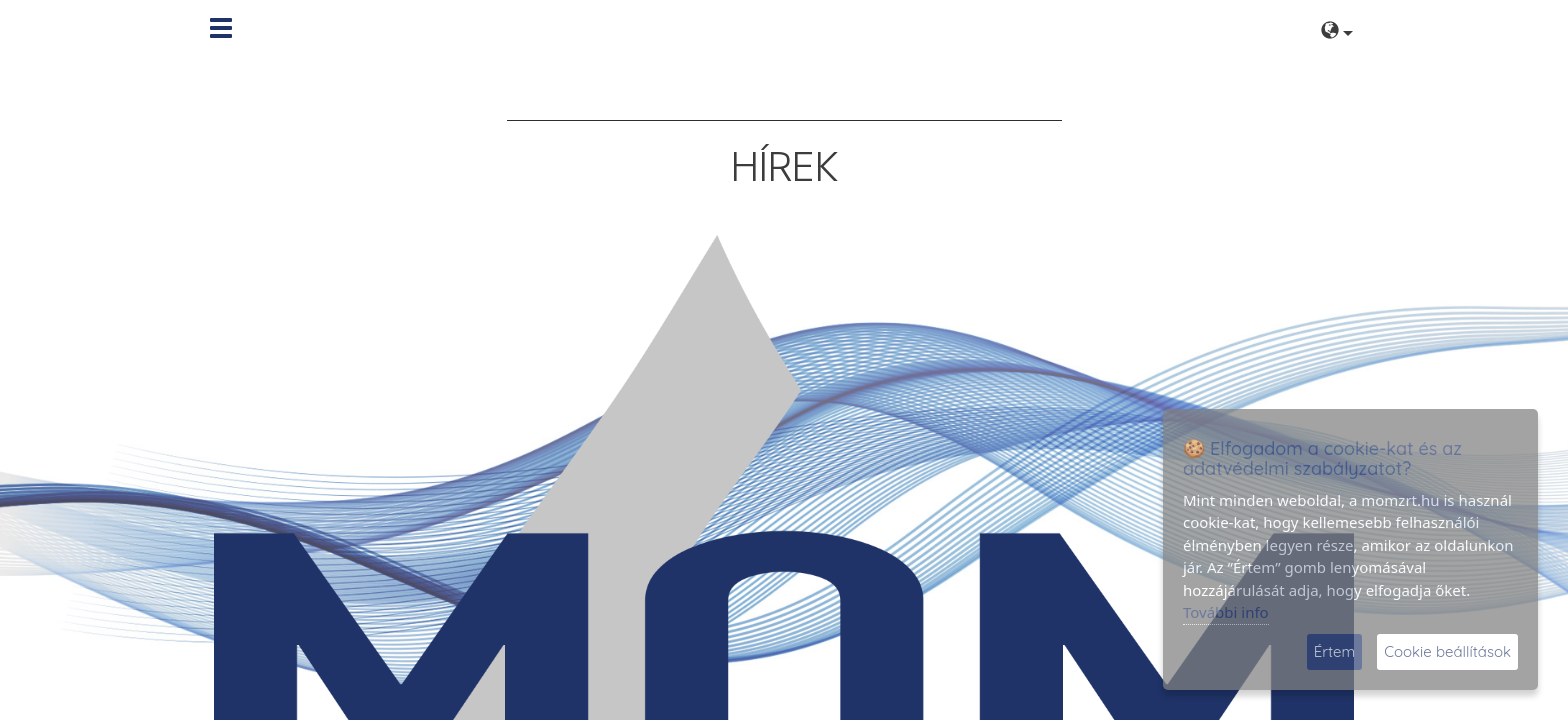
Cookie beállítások (1447, 651)
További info (1226, 612)
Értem (1334, 651)
